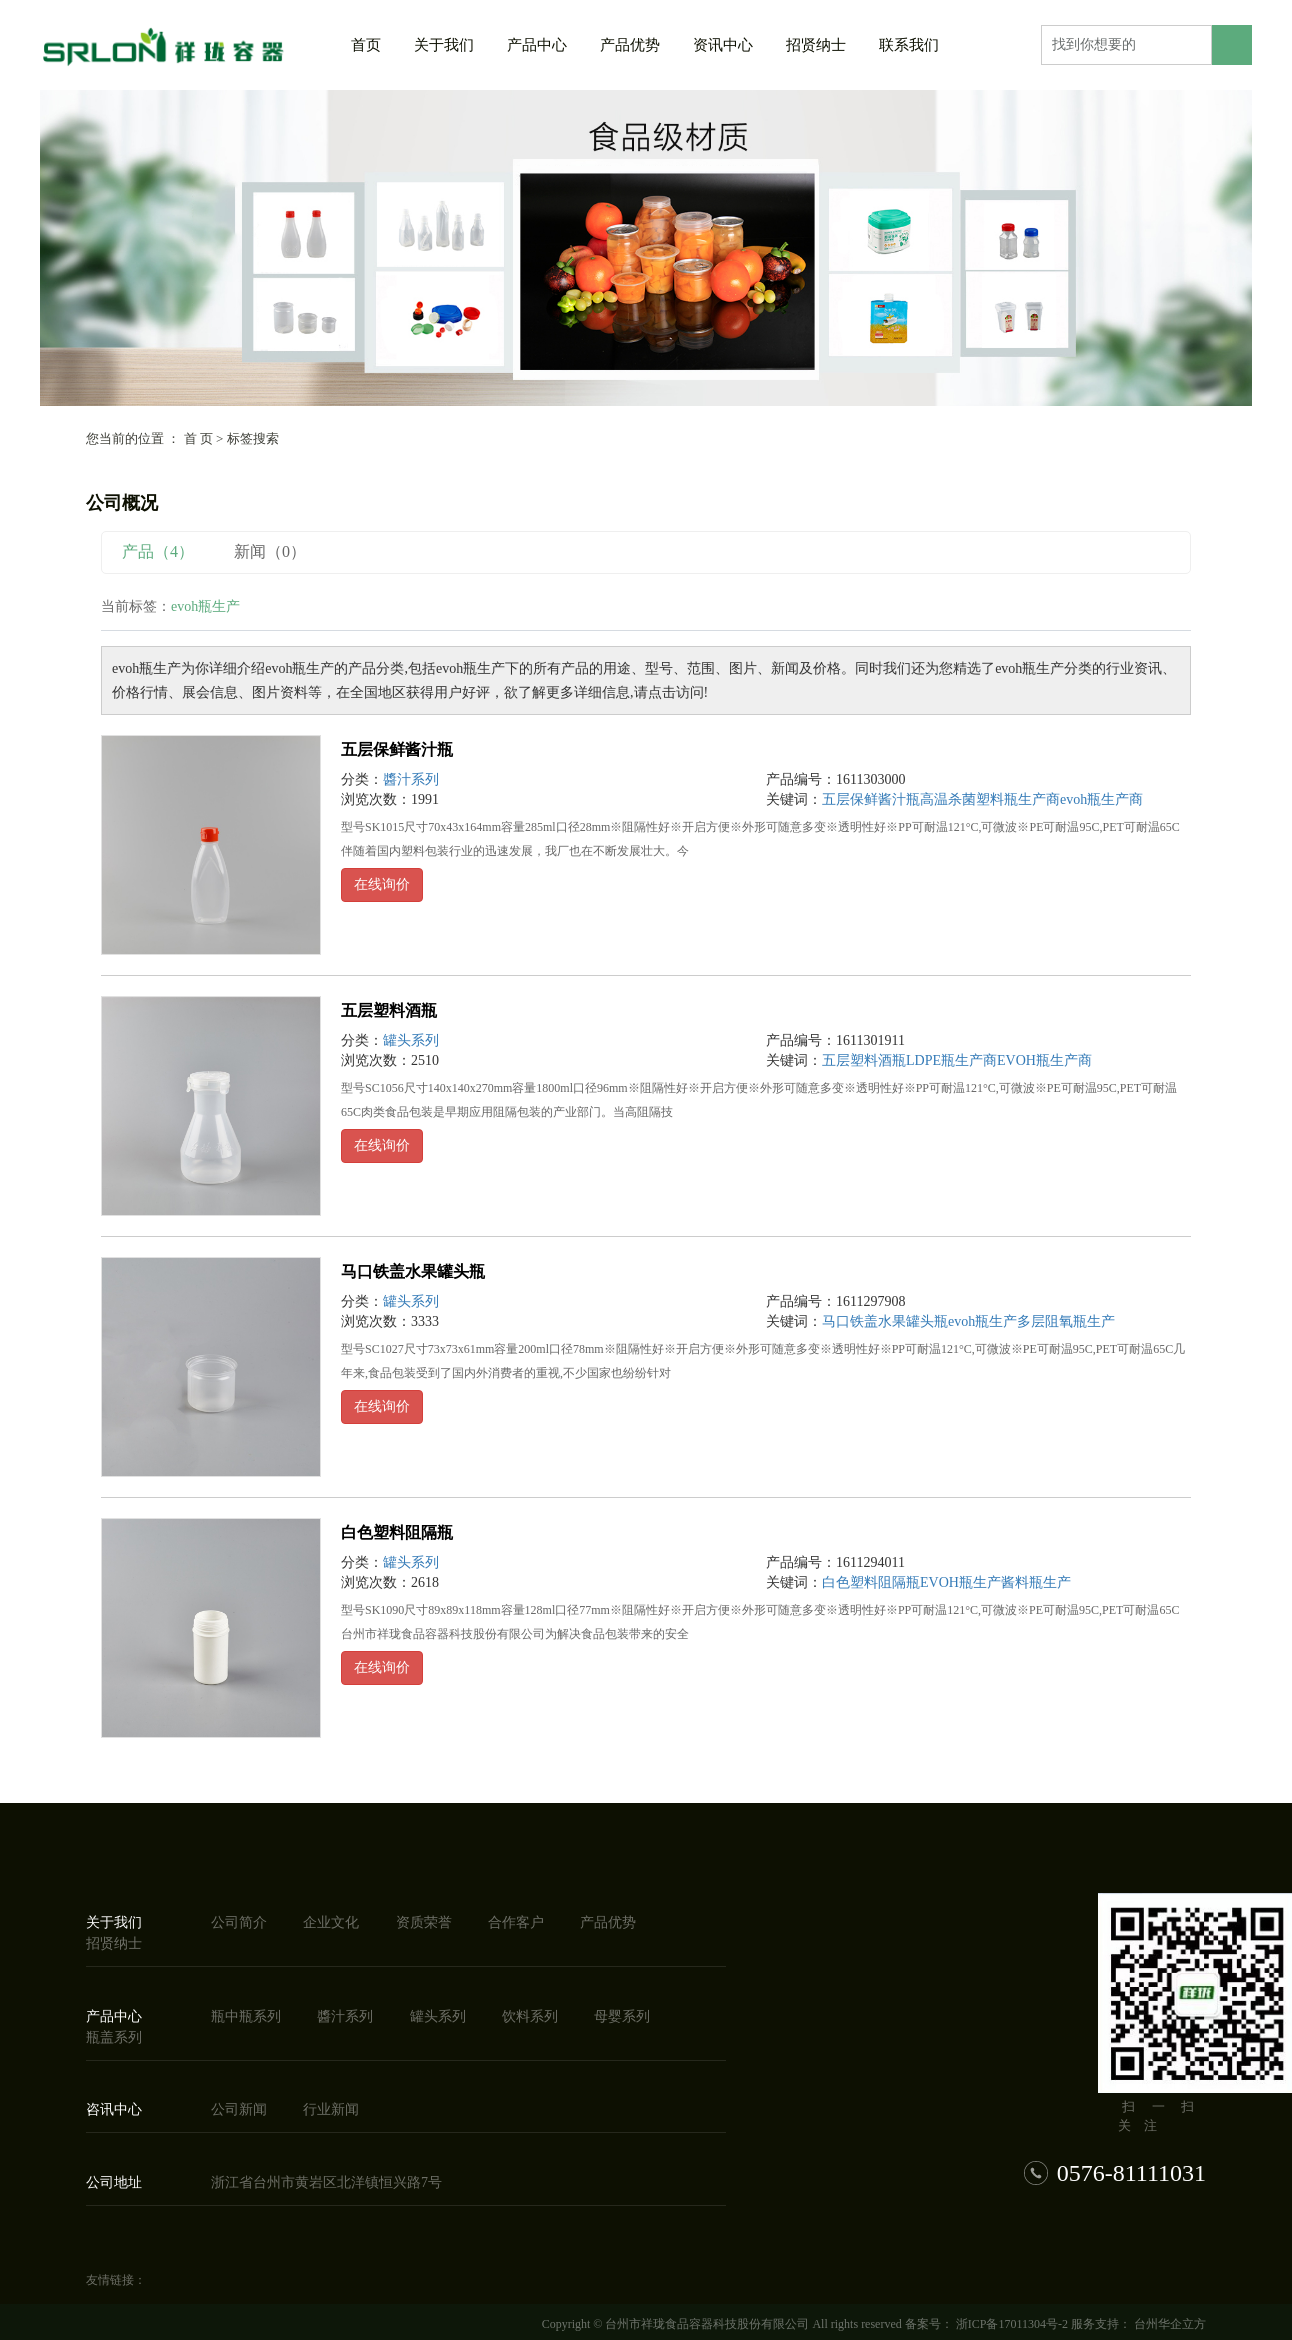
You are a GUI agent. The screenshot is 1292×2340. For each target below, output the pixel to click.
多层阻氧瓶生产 (1066, 1321)
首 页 (198, 438)
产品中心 (537, 45)
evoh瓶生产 (982, 1321)
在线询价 (382, 884)
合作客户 (516, 1922)
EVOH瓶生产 (960, 1582)
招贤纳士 (816, 45)
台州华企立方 (1168, 2324)
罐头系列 (411, 1040)
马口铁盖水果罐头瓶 (413, 1271)
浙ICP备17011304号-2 (1012, 2324)
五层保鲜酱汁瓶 (397, 749)
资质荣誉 (424, 1922)
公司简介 (239, 1922)
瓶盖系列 (114, 2037)
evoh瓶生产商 (1101, 799)
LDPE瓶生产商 (951, 1060)
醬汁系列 (411, 779)
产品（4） (158, 551)
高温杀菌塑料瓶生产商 (990, 799)
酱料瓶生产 (1036, 1582)
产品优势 (630, 45)
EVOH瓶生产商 (1044, 1060)
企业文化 (331, 1922)
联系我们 (909, 45)
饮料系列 (530, 2016)
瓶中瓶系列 (246, 2016)
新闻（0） (270, 551)
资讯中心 (723, 45)
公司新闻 (239, 2109)
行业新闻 (331, 2109)
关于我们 (444, 45)
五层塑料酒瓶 (389, 1010)
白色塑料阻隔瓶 (397, 1532)
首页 (366, 45)
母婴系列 (622, 2016)
